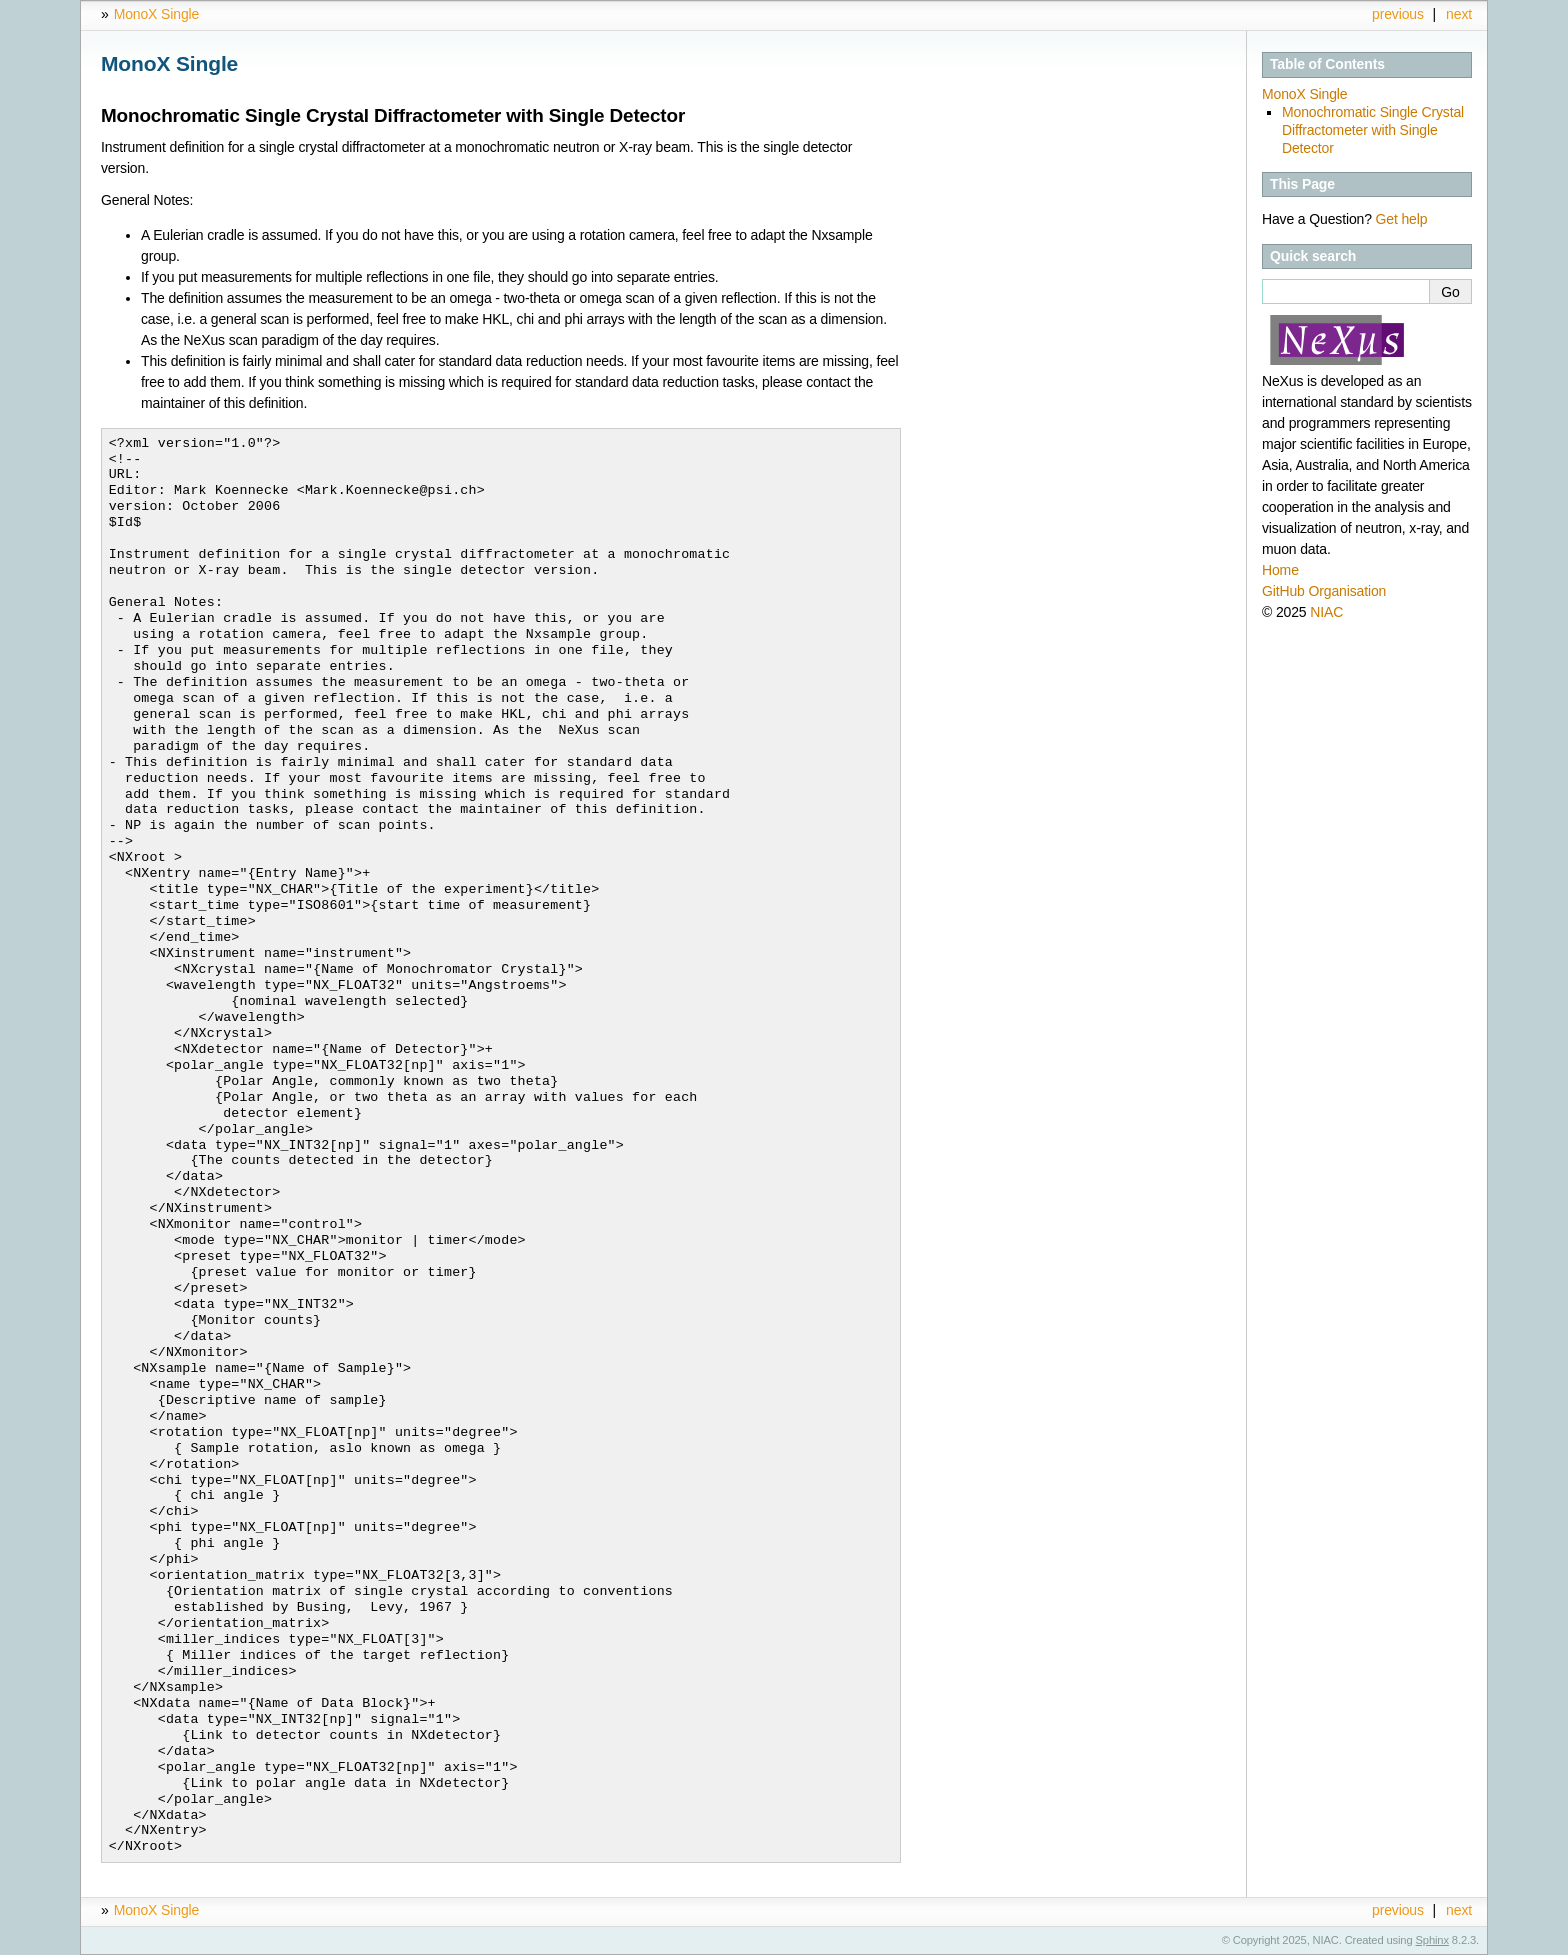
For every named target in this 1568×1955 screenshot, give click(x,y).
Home (1280, 570)
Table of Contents (1327, 64)
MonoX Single (157, 14)
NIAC (1326, 612)
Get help (1402, 219)
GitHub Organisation (1324, 591)
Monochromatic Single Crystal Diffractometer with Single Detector (1373, 130)
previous (1398, 14)
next (1459, 14)
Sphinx (1432, 1940)
